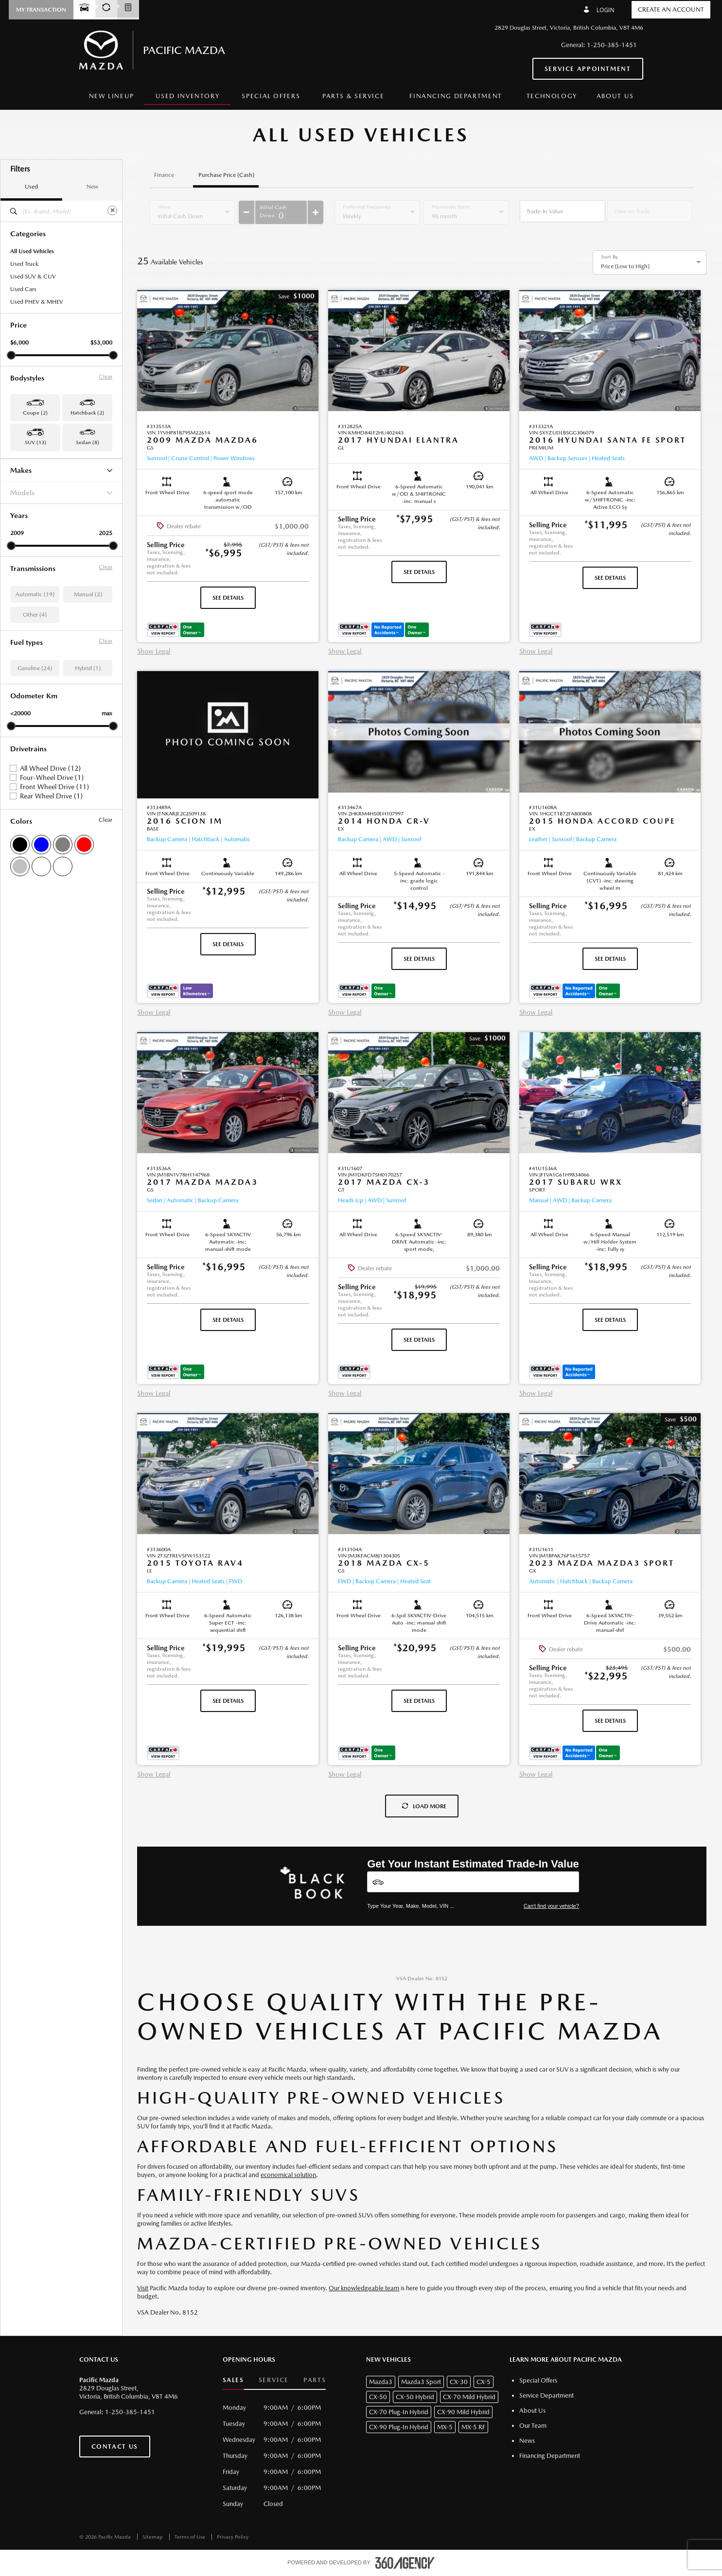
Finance (164, 175)
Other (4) (35, 614)
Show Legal (153, 651)
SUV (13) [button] (35, 442)
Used (31, 186)
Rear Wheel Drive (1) (51, 796)
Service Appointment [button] (588, 68)
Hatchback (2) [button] (87, 413)
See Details (228, 597)
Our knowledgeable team (364, 2288)
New (92, 186)
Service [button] (274, 2380)
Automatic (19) (35, 594)
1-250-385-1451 (612, 45)
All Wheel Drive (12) (50, 768)
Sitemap (153, 2537)
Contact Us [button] (114, 2446)
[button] (41, 9)
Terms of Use (191, 2537)
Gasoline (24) (35, 668)
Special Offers (271, 96)
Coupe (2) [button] (35, 413)
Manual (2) (88, 594)
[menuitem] (111, 96)
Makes (61, 470)
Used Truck (24, 263)
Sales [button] (233, 2380)
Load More (424, 1806)
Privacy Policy (232, 2537)
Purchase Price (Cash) (226, 175)
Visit (142, 2288)
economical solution (288, 2174)
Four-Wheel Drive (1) (52, 777)
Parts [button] (314, 2380)
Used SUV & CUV (33, 276)
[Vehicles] (473, 1881)
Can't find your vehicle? (551, 1906)
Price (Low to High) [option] (625, 266)
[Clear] (112, 210)
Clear (105, 377)
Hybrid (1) (88, 668)
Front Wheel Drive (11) (54, 786)
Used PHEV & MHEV (36, 301)
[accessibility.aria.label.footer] (405, 2563)
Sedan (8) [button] (87, 442)
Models (61, 492)
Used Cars (23, 289)
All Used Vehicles (32, 251)
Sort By (609, 257)
